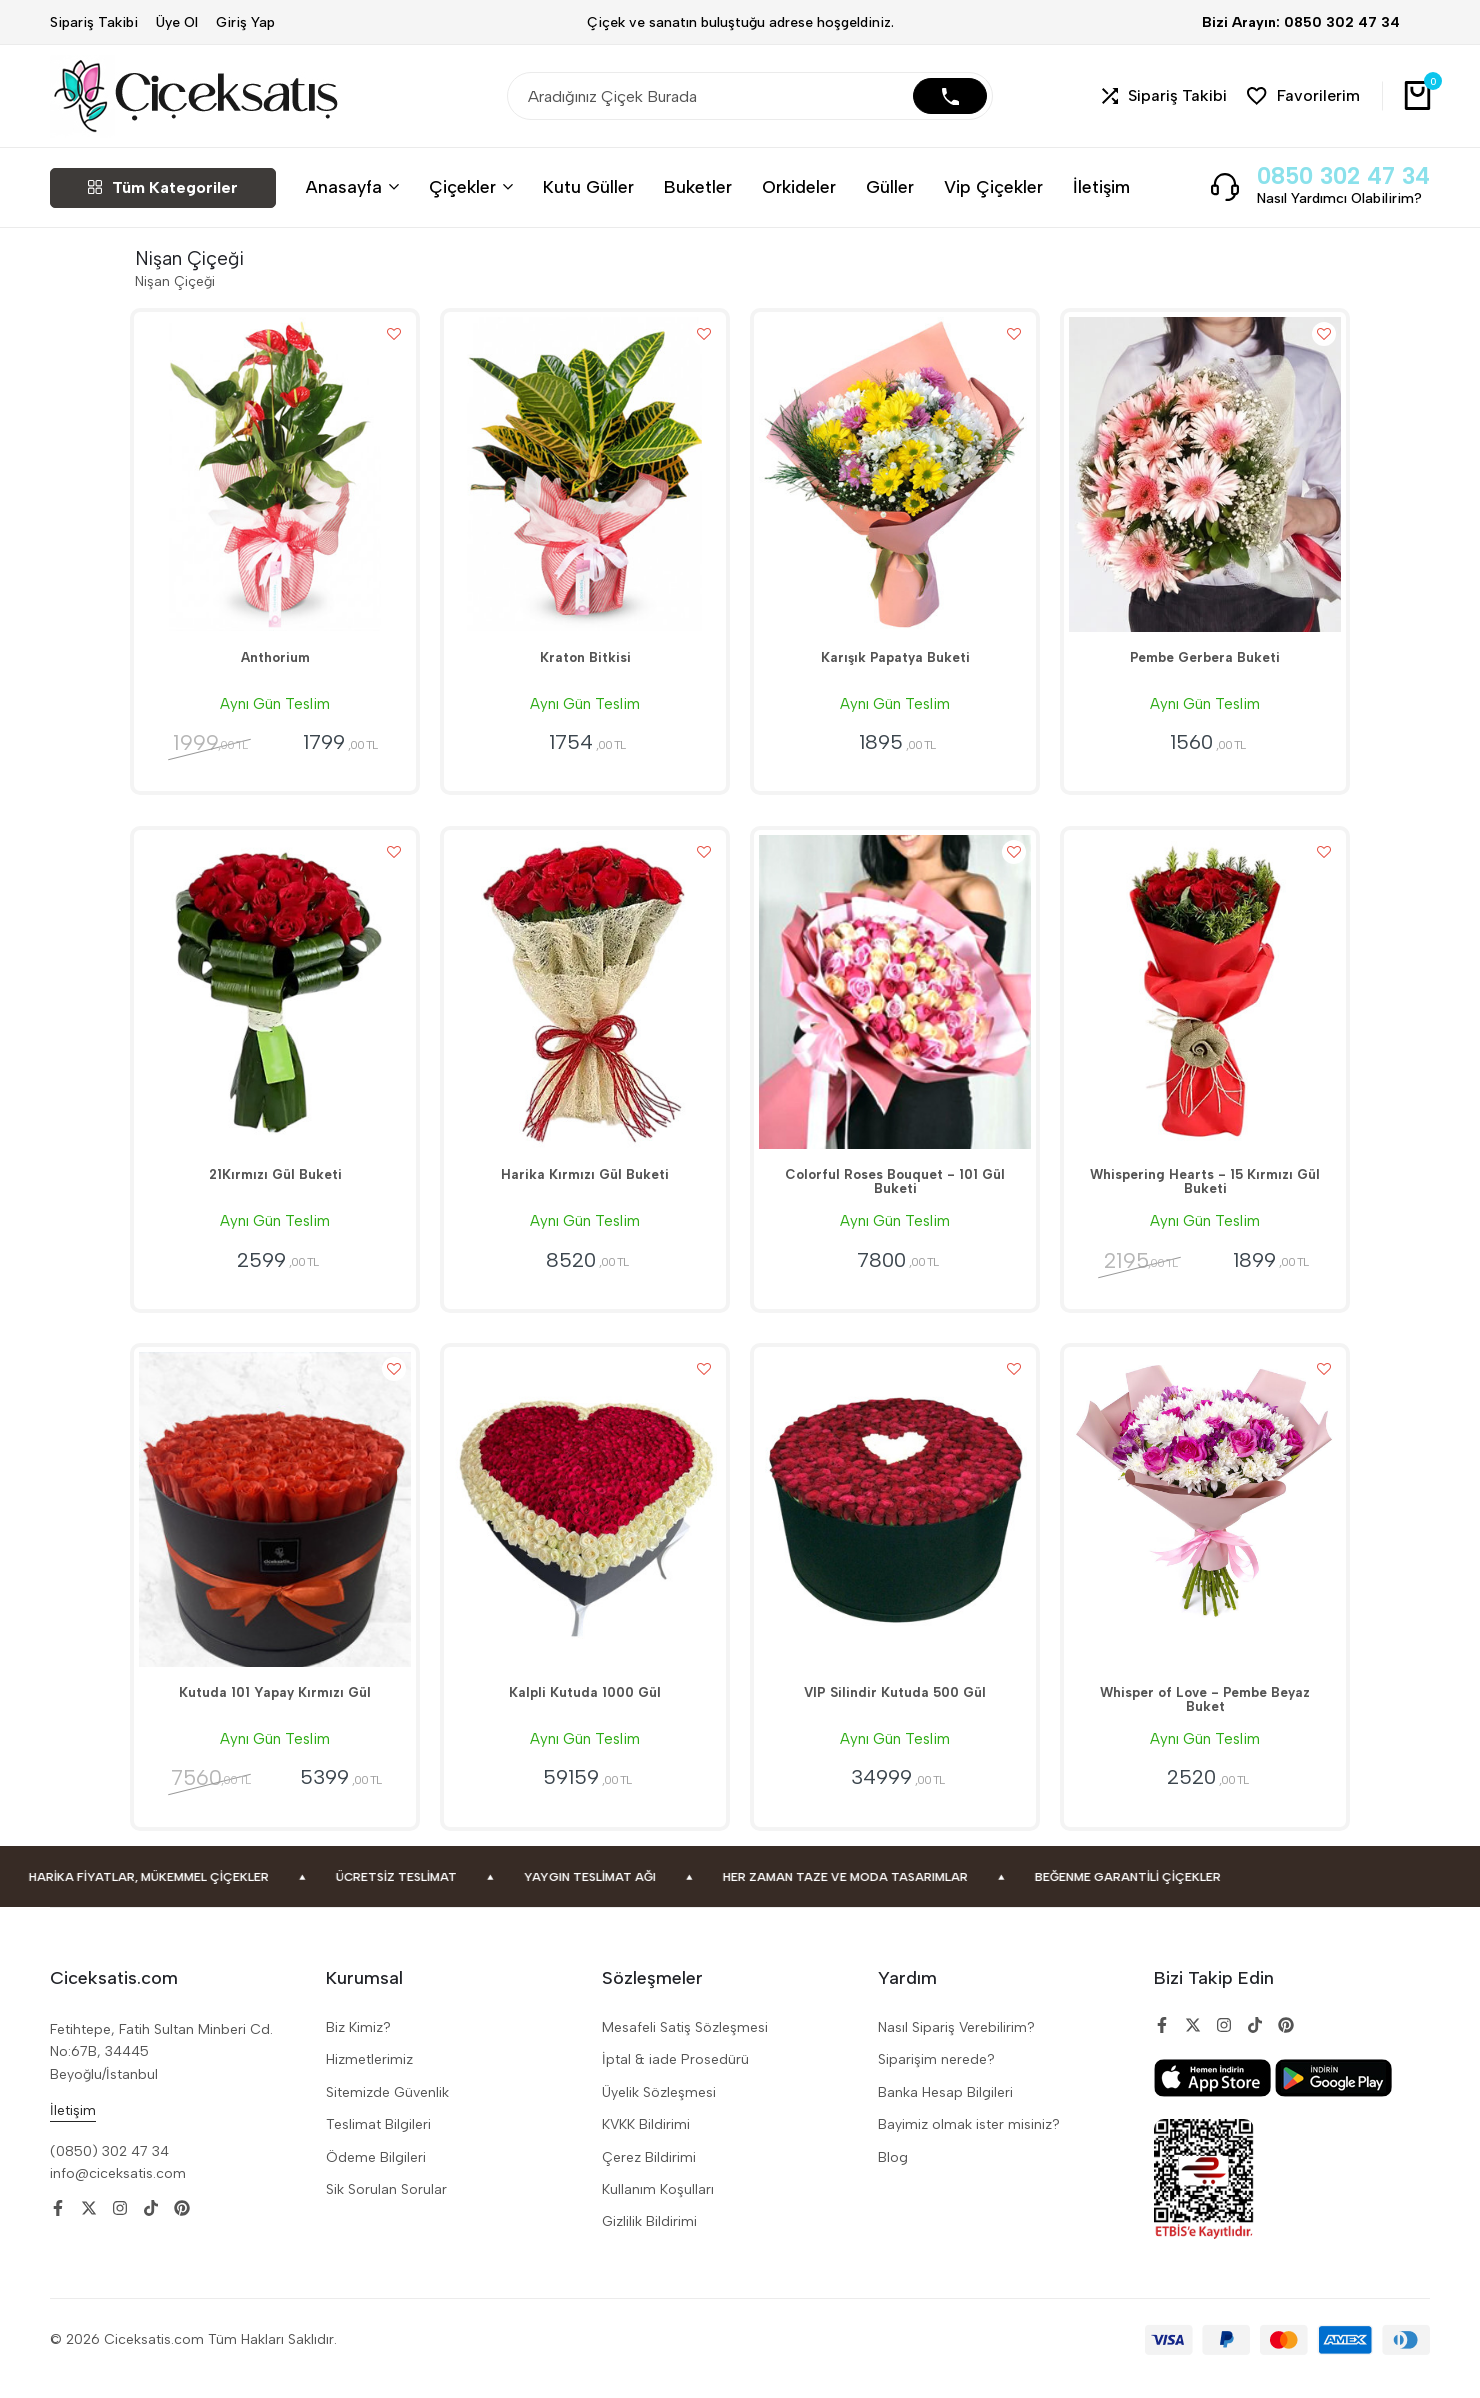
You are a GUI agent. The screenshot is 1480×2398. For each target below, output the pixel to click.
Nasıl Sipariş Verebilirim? (956, 2047)
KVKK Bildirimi (646, 2144)
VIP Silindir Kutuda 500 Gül (895, 1713)
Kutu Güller (588, 186)
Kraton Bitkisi (585, 665)
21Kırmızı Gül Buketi (275, 1189)
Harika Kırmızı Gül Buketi (585, 1189)
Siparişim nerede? (936, 2079)
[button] (1164, 96)
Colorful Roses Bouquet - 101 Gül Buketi (895, 1197)
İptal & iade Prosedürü (675, 2079)
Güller (890, 186)
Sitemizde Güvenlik (387, 2111)
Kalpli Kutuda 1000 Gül (585, 1713)
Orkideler (799, 186)
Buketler (698, 186)
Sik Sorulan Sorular (386, 2209)
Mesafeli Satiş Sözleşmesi (685, 2047)
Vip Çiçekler (993, 186)
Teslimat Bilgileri (378, 2144)
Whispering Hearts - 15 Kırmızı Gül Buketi (1205, 1197)
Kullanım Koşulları (658, 2209)
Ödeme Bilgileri (376, 2176)
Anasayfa (344, 186)
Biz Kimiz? (358, 2047)
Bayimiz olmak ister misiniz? (969, 2144)
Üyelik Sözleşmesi (659, 2111)
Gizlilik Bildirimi (649, 2241)
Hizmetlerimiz (369, 2079)
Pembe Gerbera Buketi (1205, 665)
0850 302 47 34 (1343, 176)
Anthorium (275, 665)
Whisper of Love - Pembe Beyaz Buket (1205, 1721)
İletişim (1101, 186)
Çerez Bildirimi (649, 2176)
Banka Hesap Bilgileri (945, 2111)
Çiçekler (462, 186)
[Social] (58, 2228)
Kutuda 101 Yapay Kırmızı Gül (275, 1713)
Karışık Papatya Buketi (895, 665)
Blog (893, 2176)
